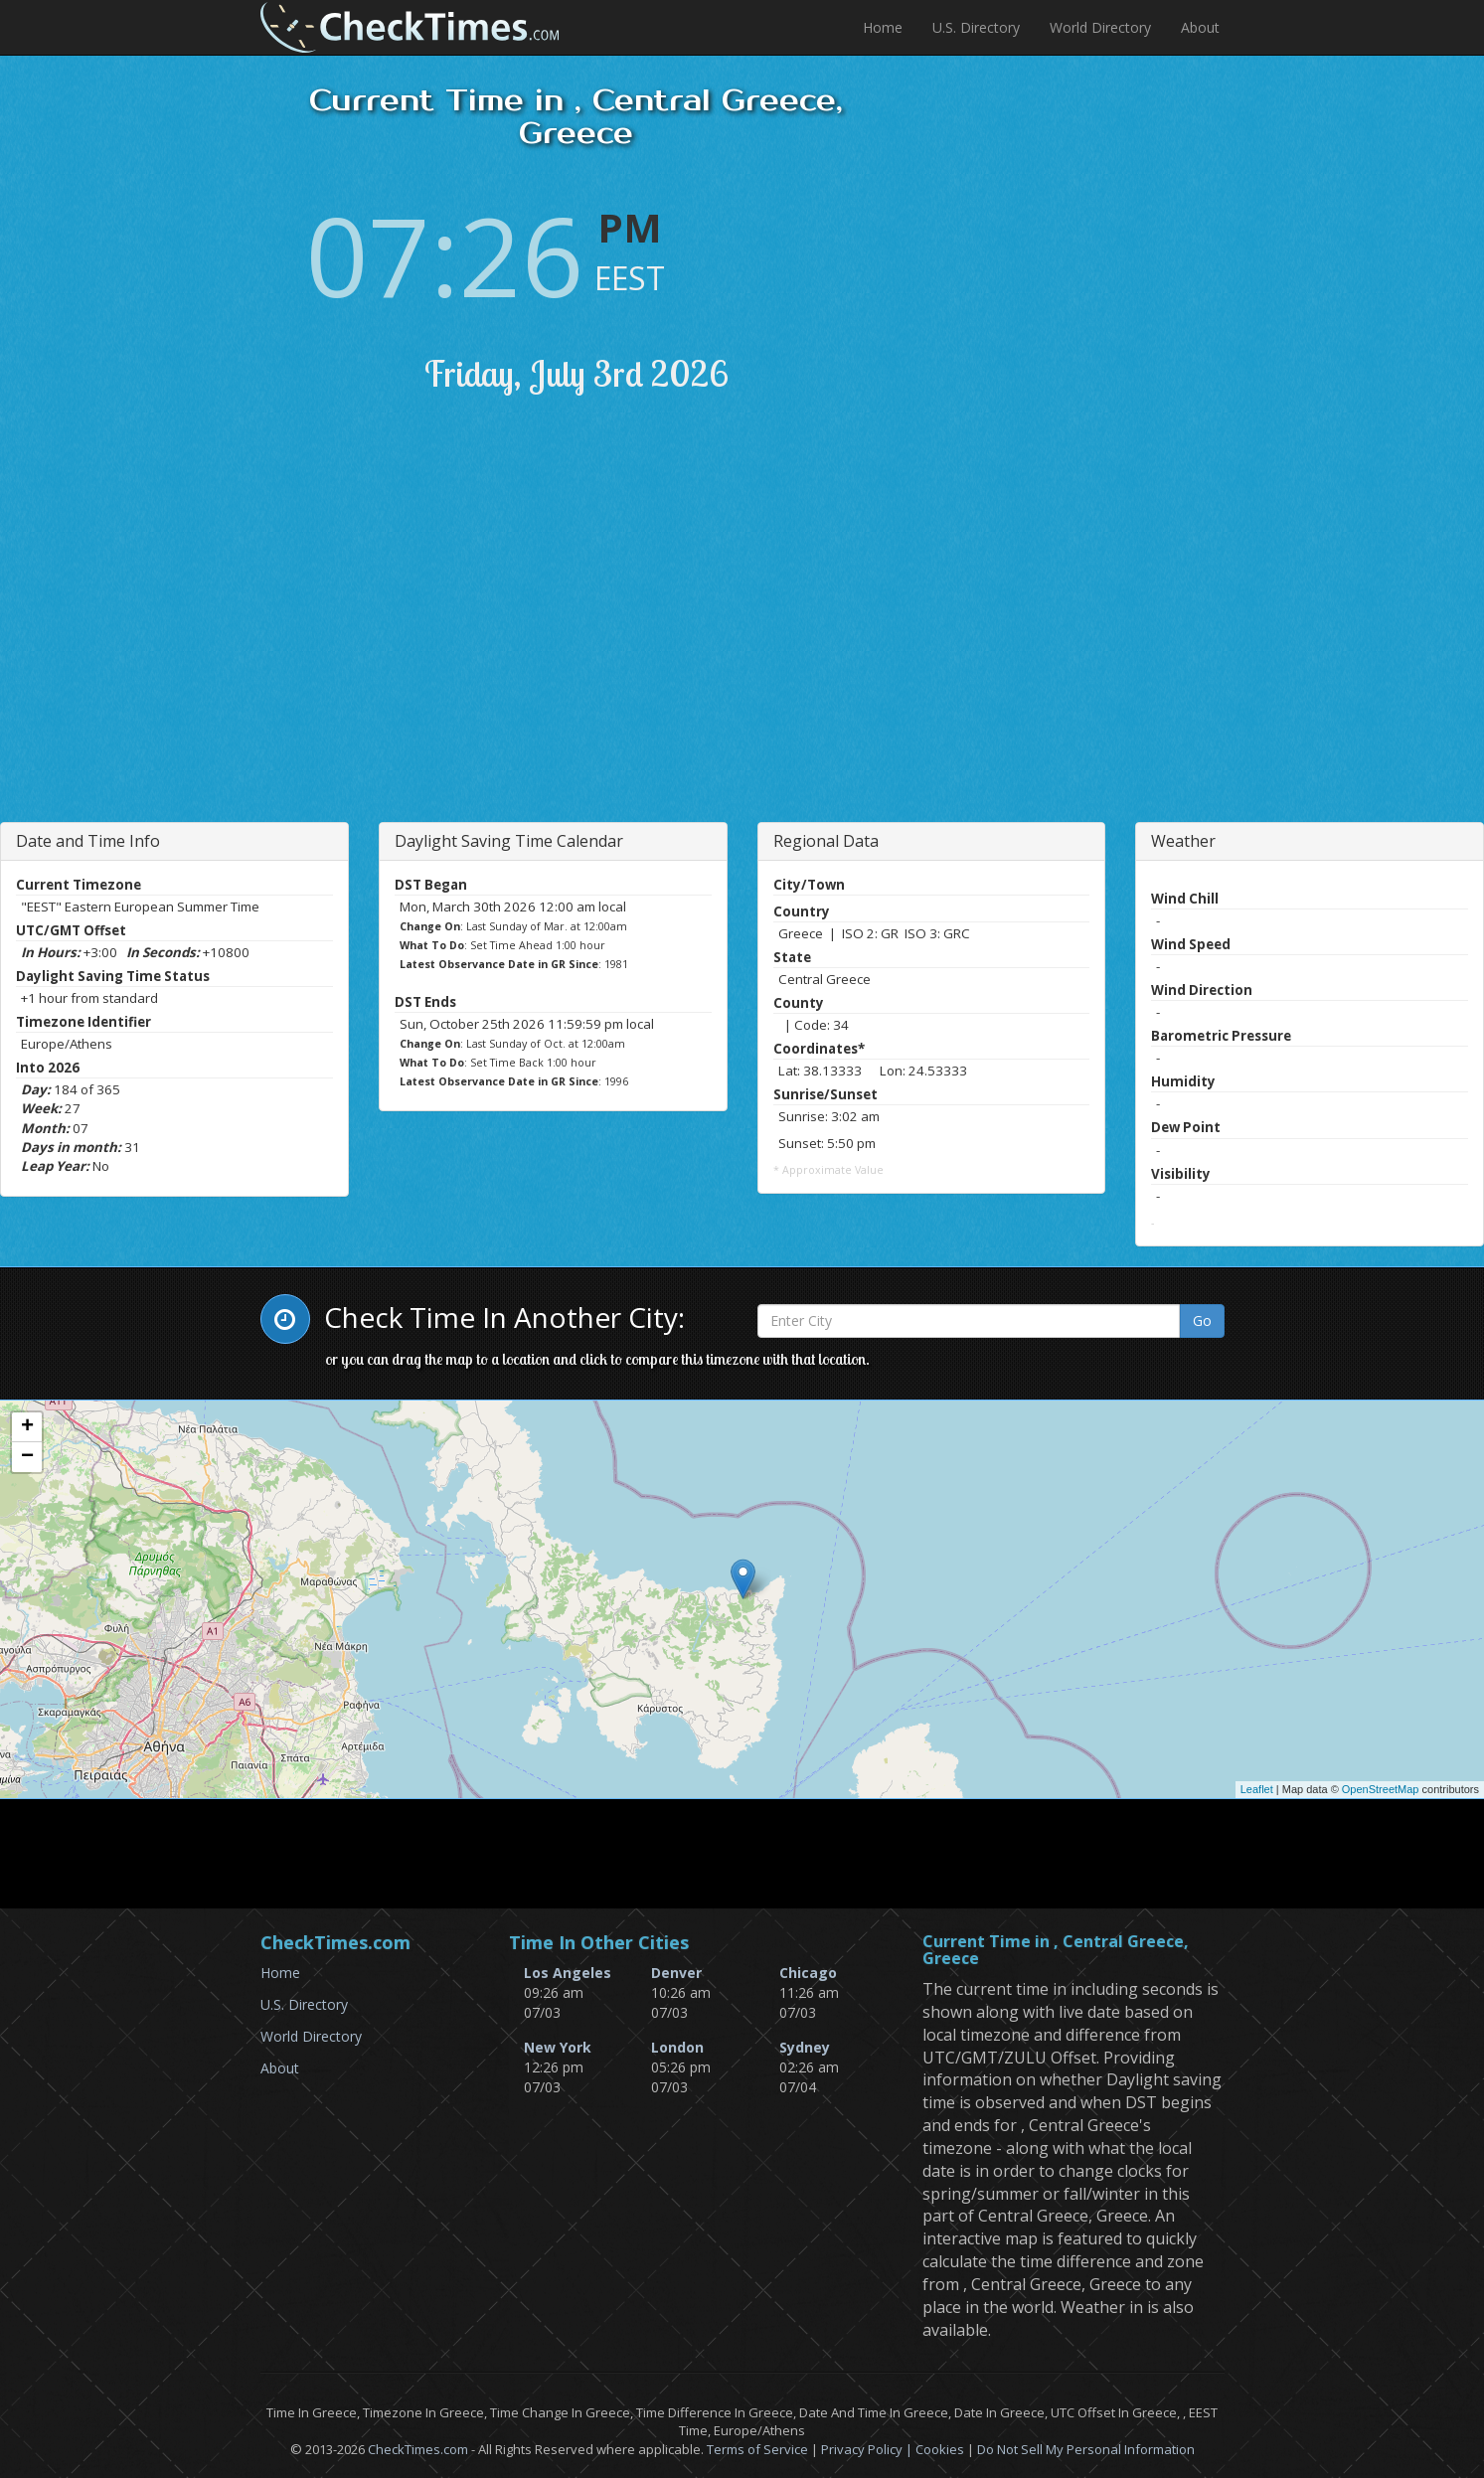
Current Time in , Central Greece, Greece (1055, 1950)
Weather (1183, 841)
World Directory (1100, 27)
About (1200, 27)
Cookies (939, 2449)
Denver (676, 1972)
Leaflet (1256, 1789)
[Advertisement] (442, 633)
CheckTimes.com (418, 2449)
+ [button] (27, 1427)
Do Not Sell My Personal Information (1086, 2449)
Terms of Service (757, 2449)
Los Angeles (567, 1972)
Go (1202, 1320)
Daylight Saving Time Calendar (509, 841)
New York (557, 2047)
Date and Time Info (88, 841)
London (677, 2047)
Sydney (804, 2047)
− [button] (27, 1457)
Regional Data (826, 841)
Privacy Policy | (868, 2449)
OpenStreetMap (1380, 1789)
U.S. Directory (976, 27)
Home (883, 27)
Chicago (808, 1972)
